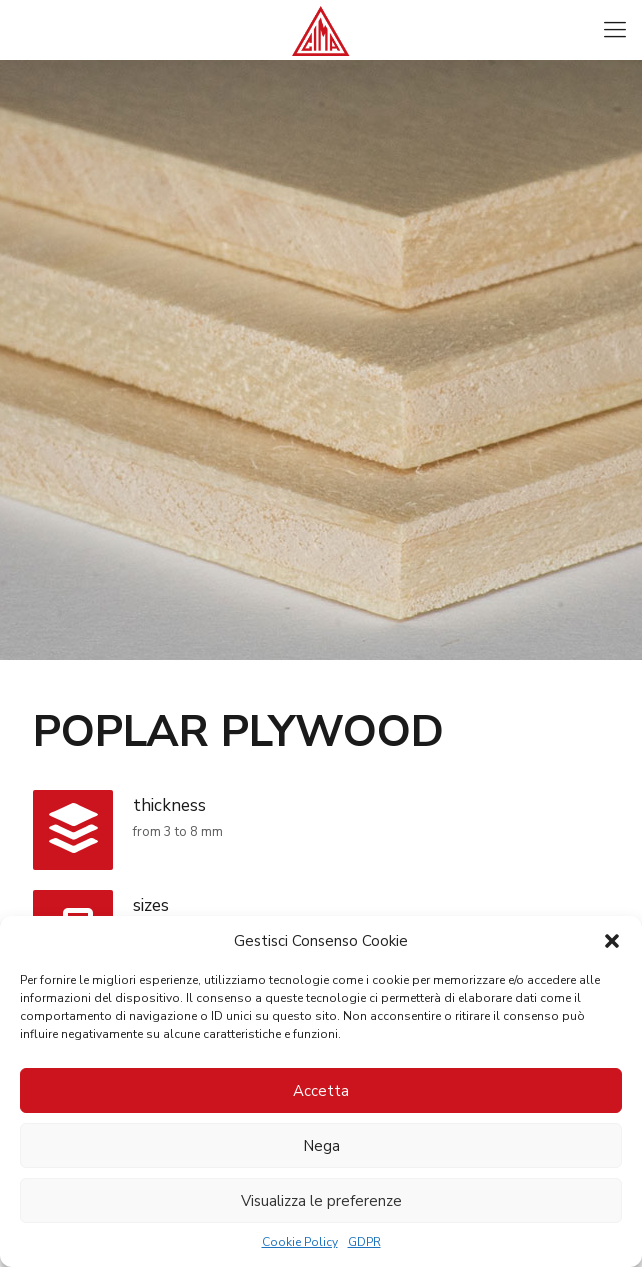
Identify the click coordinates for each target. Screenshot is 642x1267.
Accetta (321, 1091)
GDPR (364, 1242)
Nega (321, 1146)
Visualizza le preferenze (321, 1201)
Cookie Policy (300, 1242)
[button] (612, 941)
